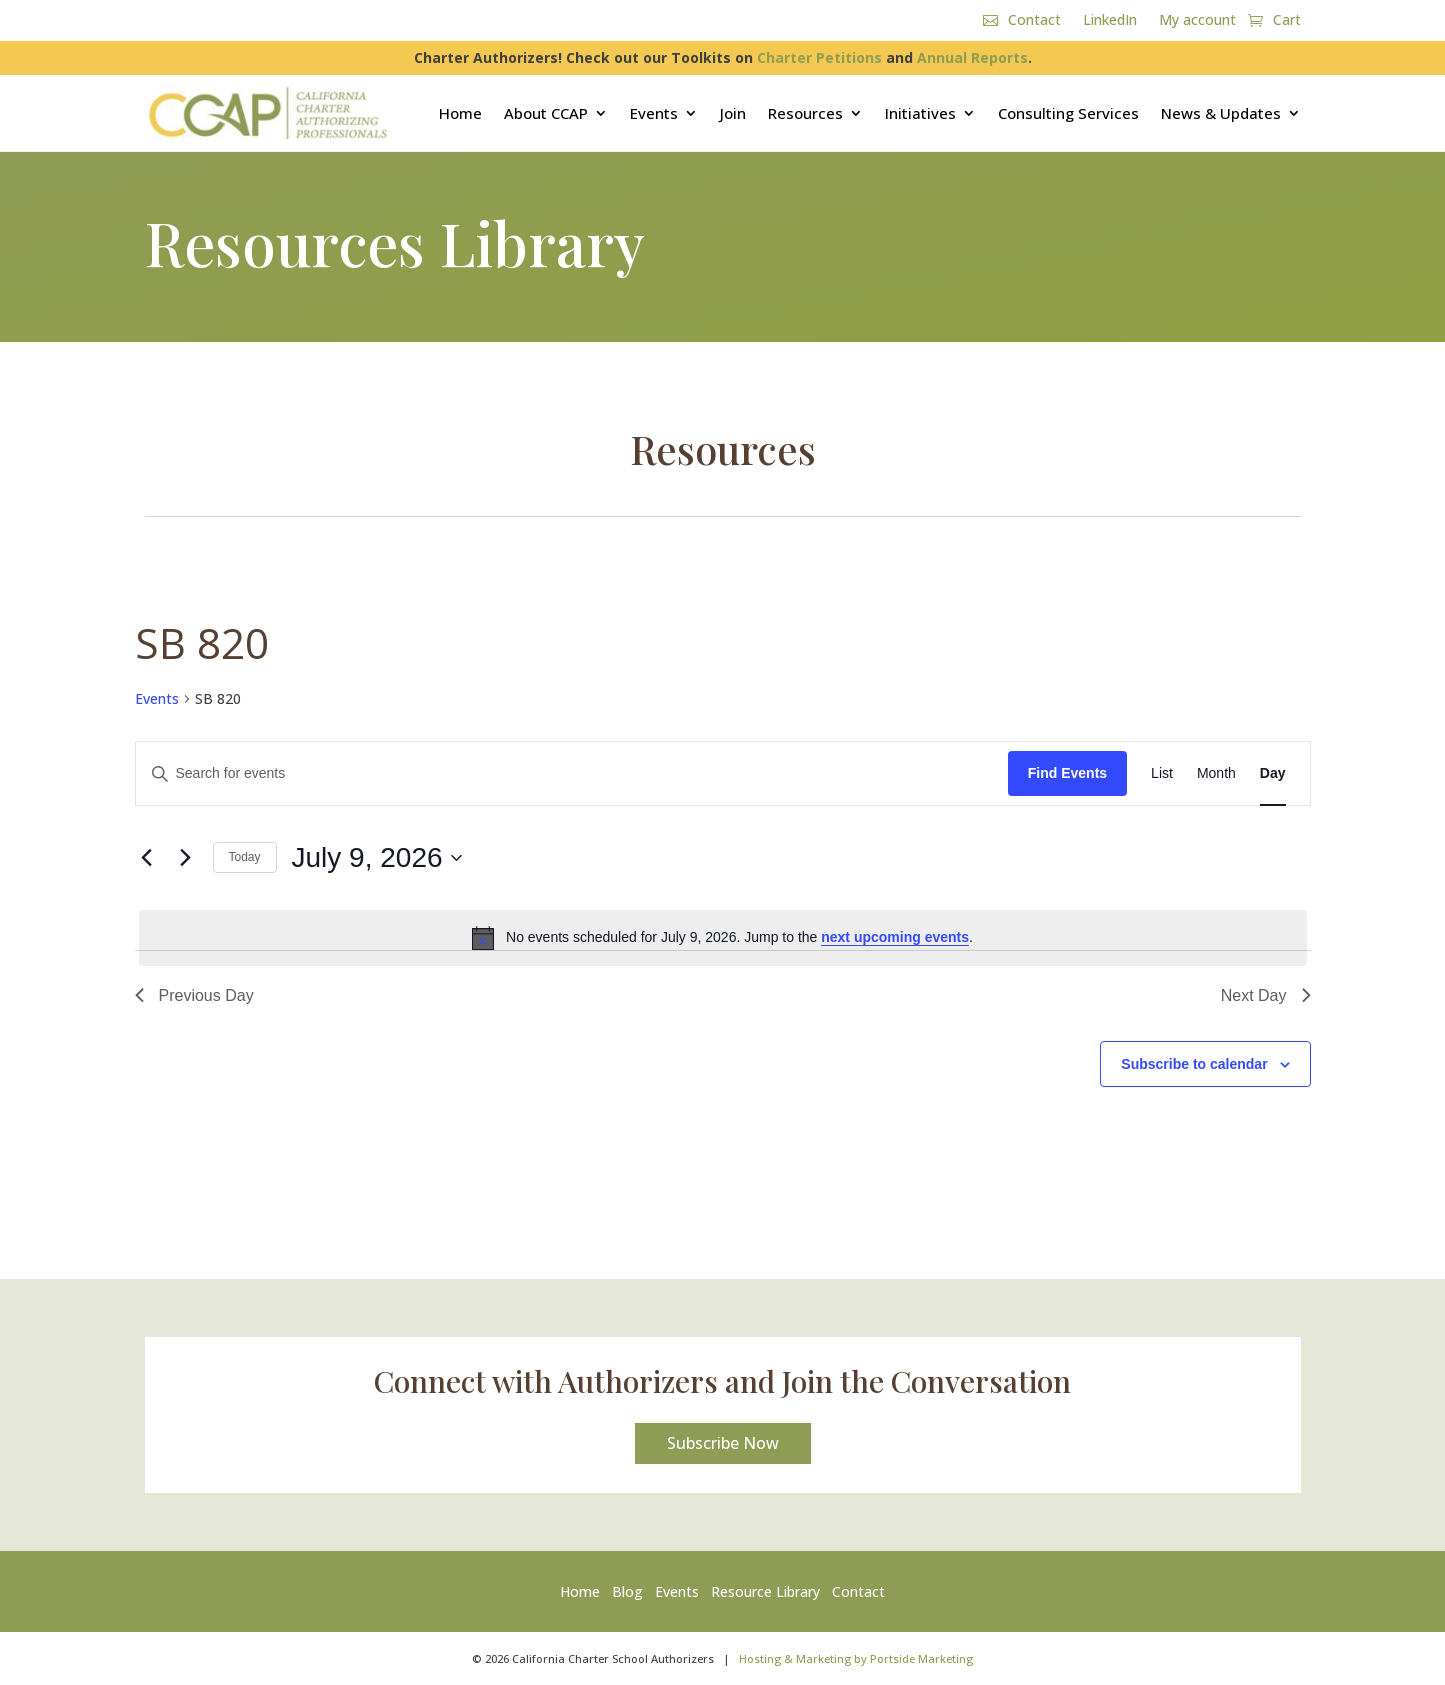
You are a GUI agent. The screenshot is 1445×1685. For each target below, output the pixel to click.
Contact (1034, 21)
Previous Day (194, 995)
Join (733, 113)
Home (460, 113)
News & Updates (1221, 113)
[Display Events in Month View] (1216, 773)
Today (245, 857)
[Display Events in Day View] (1273, 773)
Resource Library (765, 1591)
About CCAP (546, 113)
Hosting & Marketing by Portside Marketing (856, 1658)
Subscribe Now (723, 1443)
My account (1197, 21)
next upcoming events (895, 937)
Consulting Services (1068, 113)
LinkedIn (1110, 21)
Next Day (1266, 995)
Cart (1287, 21)
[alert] (723, 938)
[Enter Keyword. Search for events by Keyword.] (572, 773)
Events (654, 113)
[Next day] (186, 858)
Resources (805, 113)
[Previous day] (147, 858)
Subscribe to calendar (1194, 1064)
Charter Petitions (819, 57)
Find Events (1067, 773)
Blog (627, 1591)
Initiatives (920, 113)
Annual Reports (972, 57)
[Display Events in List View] (1162, 773)
